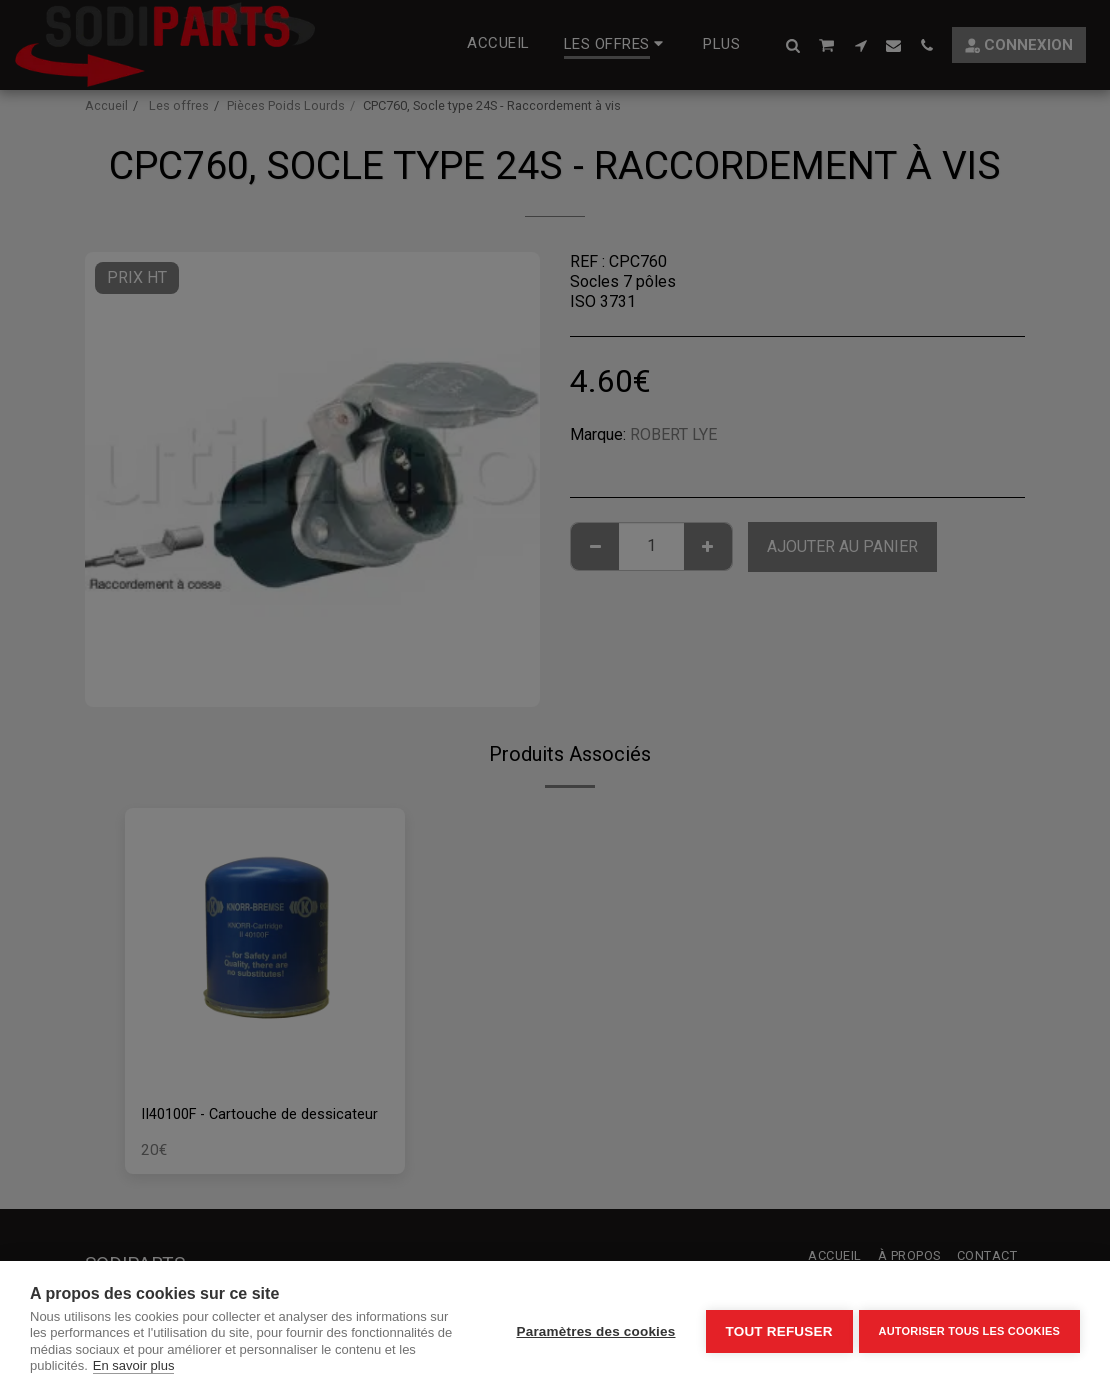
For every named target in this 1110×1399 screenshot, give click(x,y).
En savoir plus (134, 1365)
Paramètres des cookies (591, 1329)
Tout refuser (774, 1329)
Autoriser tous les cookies (969, 1329)
